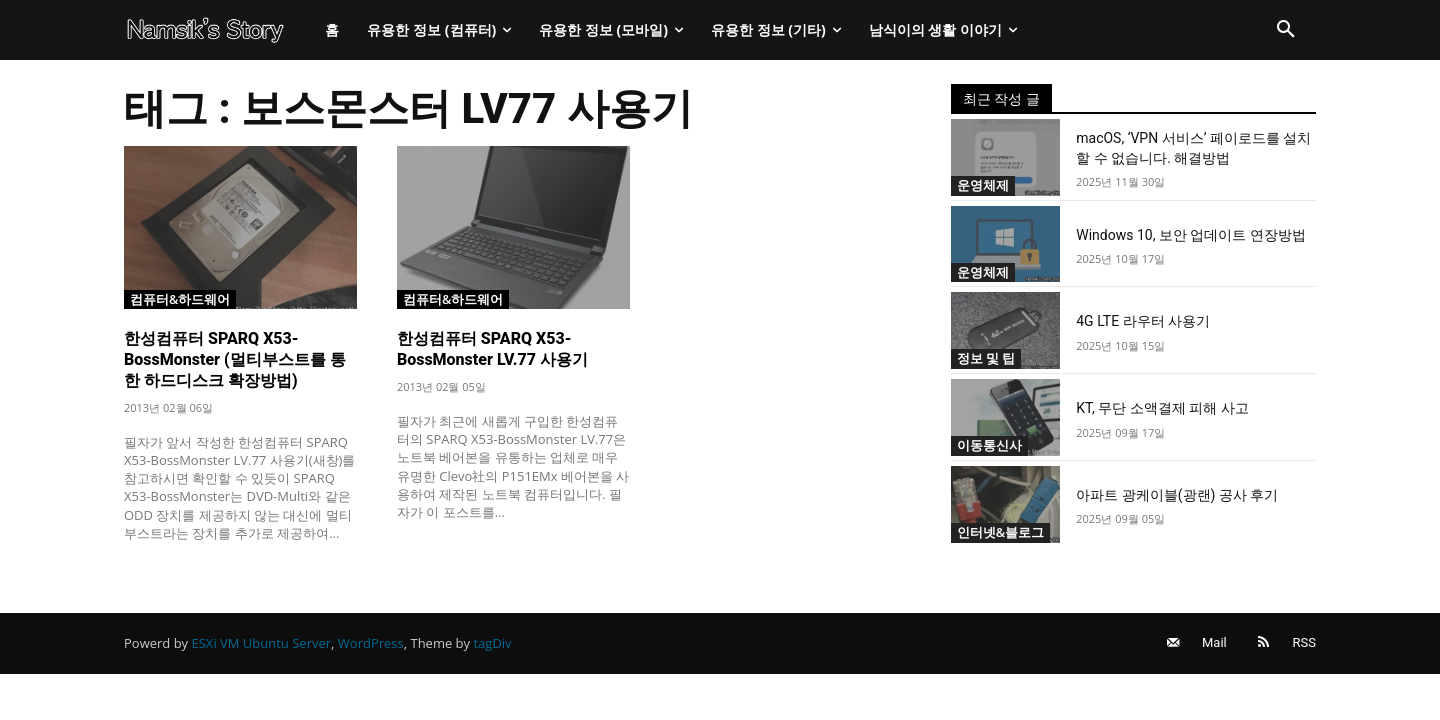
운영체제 (983, 185)
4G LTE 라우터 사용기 (1143, 321)
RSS (1304, 644)
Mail (1211, 644)
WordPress (371, 645)
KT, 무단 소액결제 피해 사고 (1162, 408)
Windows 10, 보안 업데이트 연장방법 (1191, 235)
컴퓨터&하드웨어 (180, 298)
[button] (1286, 30)
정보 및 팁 (986, 358)
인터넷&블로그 (1001, 532)
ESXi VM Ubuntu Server (262, 645)
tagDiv (492, 645)
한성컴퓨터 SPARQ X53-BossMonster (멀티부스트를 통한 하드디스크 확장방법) (235, 359)
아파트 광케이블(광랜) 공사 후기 (1177, 495)
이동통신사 (989, 445)
